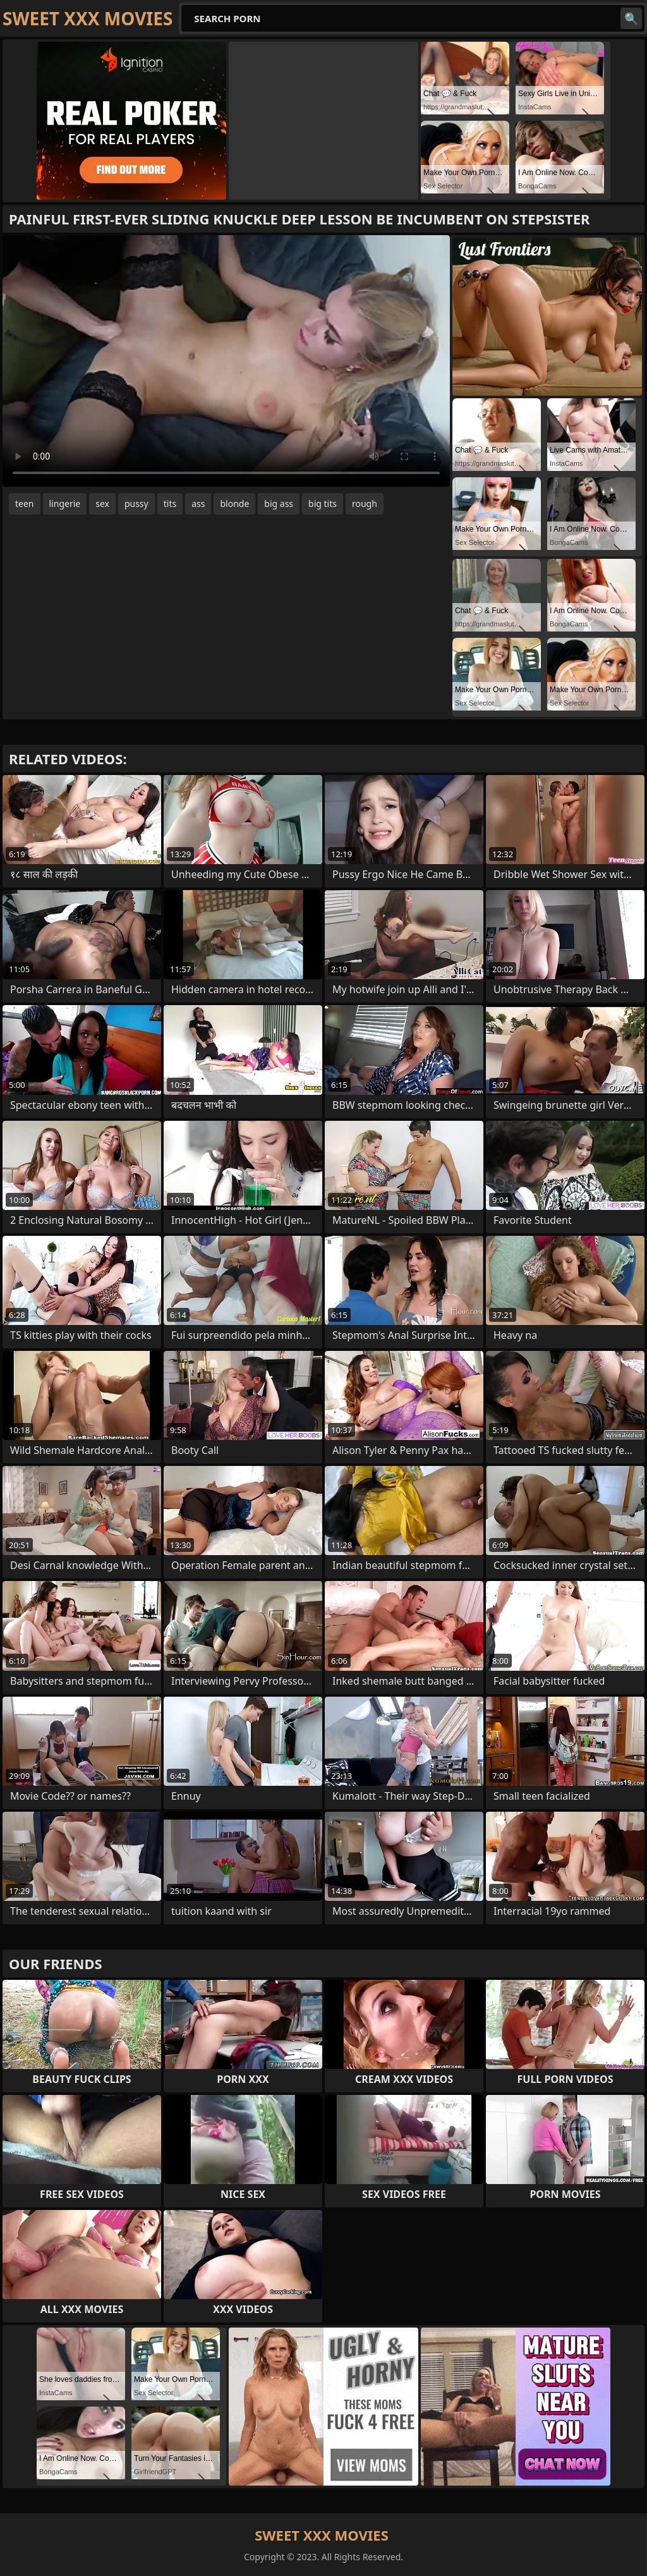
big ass (278, 503)
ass (198, 503)
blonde (234, 503)
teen (24, 503)
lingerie (65, 503)
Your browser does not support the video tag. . (226, 361)
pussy (136, 503)
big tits (322, 503)
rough (364, 503)
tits (170, 503)
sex (102, 503)
